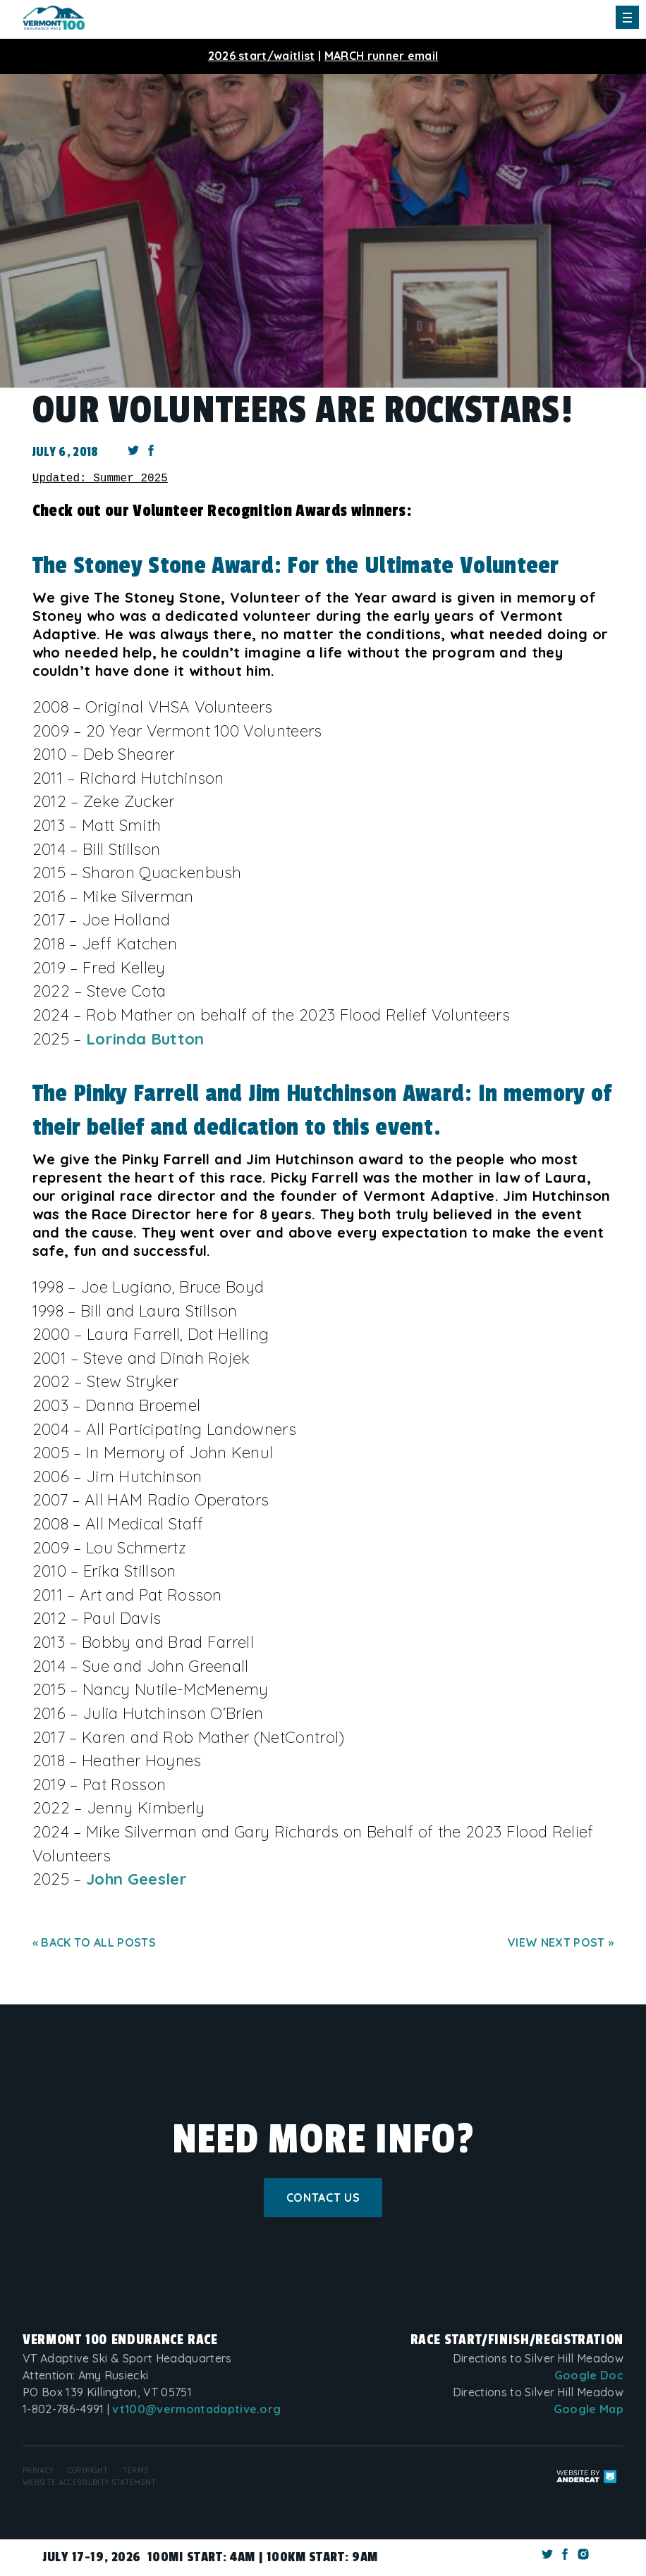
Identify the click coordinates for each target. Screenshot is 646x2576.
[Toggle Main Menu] (627, 17)
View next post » (561, 1942)
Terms (136, 2470)
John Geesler (136, 1879)
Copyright (88, 2470)
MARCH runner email (381, 56)
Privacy (38, 2470)
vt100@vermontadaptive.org (196, 2409)
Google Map (588, 2409)
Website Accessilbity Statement (90, 2482)
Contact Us (323, 2197)
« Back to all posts (94, 1942)
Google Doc (588, 2375)
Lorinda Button (145, 1039)
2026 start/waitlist (261, 56)
